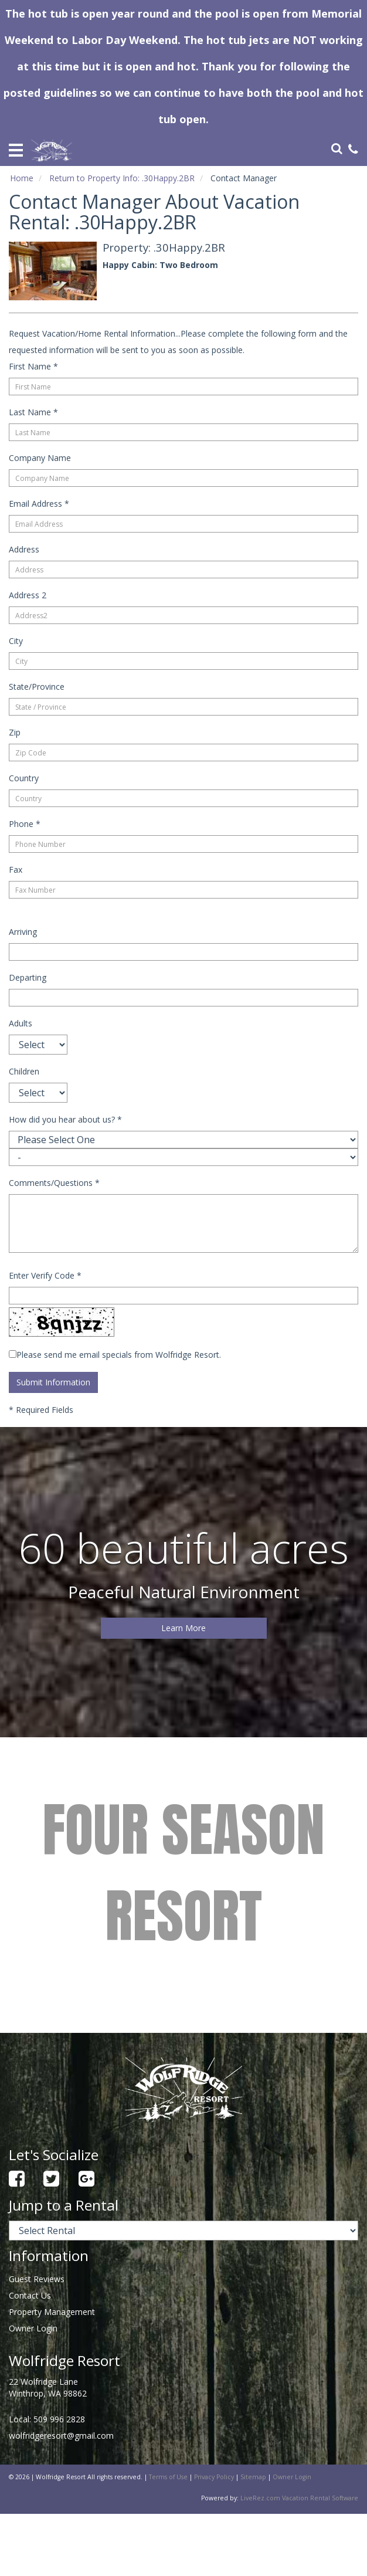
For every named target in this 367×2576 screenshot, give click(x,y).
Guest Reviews (36, 2278)
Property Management (52, 2311)
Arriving (23, 931)
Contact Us (30, 2295)
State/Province (36, 686)
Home (21, 178)
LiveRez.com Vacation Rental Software (299, 2498)
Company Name (40, 457)
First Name (33, 366)
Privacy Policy (214, 2477)
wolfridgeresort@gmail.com (61, 2435)
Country (24, 778)
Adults (20, 1023)
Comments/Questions (54, 1182)
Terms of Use (168, 2477)
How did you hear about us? (65, 1119)
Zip (15, 732)
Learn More (183, 1627)
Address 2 (27, 595)
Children (24, 1071)
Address (24, 549)
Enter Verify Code (45, 1275)
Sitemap (253, 2477)
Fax (15, 869)
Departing (27, 977)
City (16, 640)
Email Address (39, 503)
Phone (24, 823)
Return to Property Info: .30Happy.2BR (122, 178)
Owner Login (33, 2328)
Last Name (33, 412)
